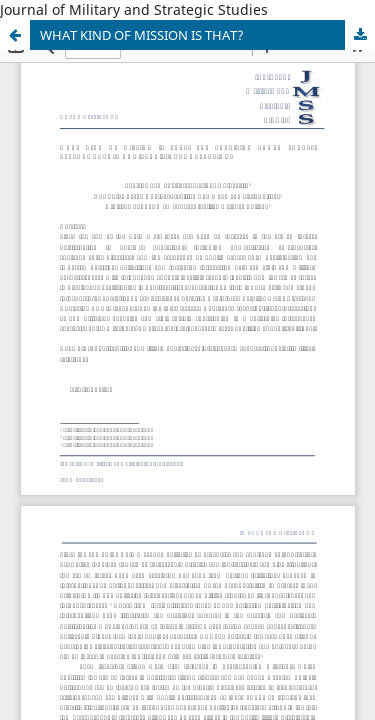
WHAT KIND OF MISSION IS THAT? (142, 35)
